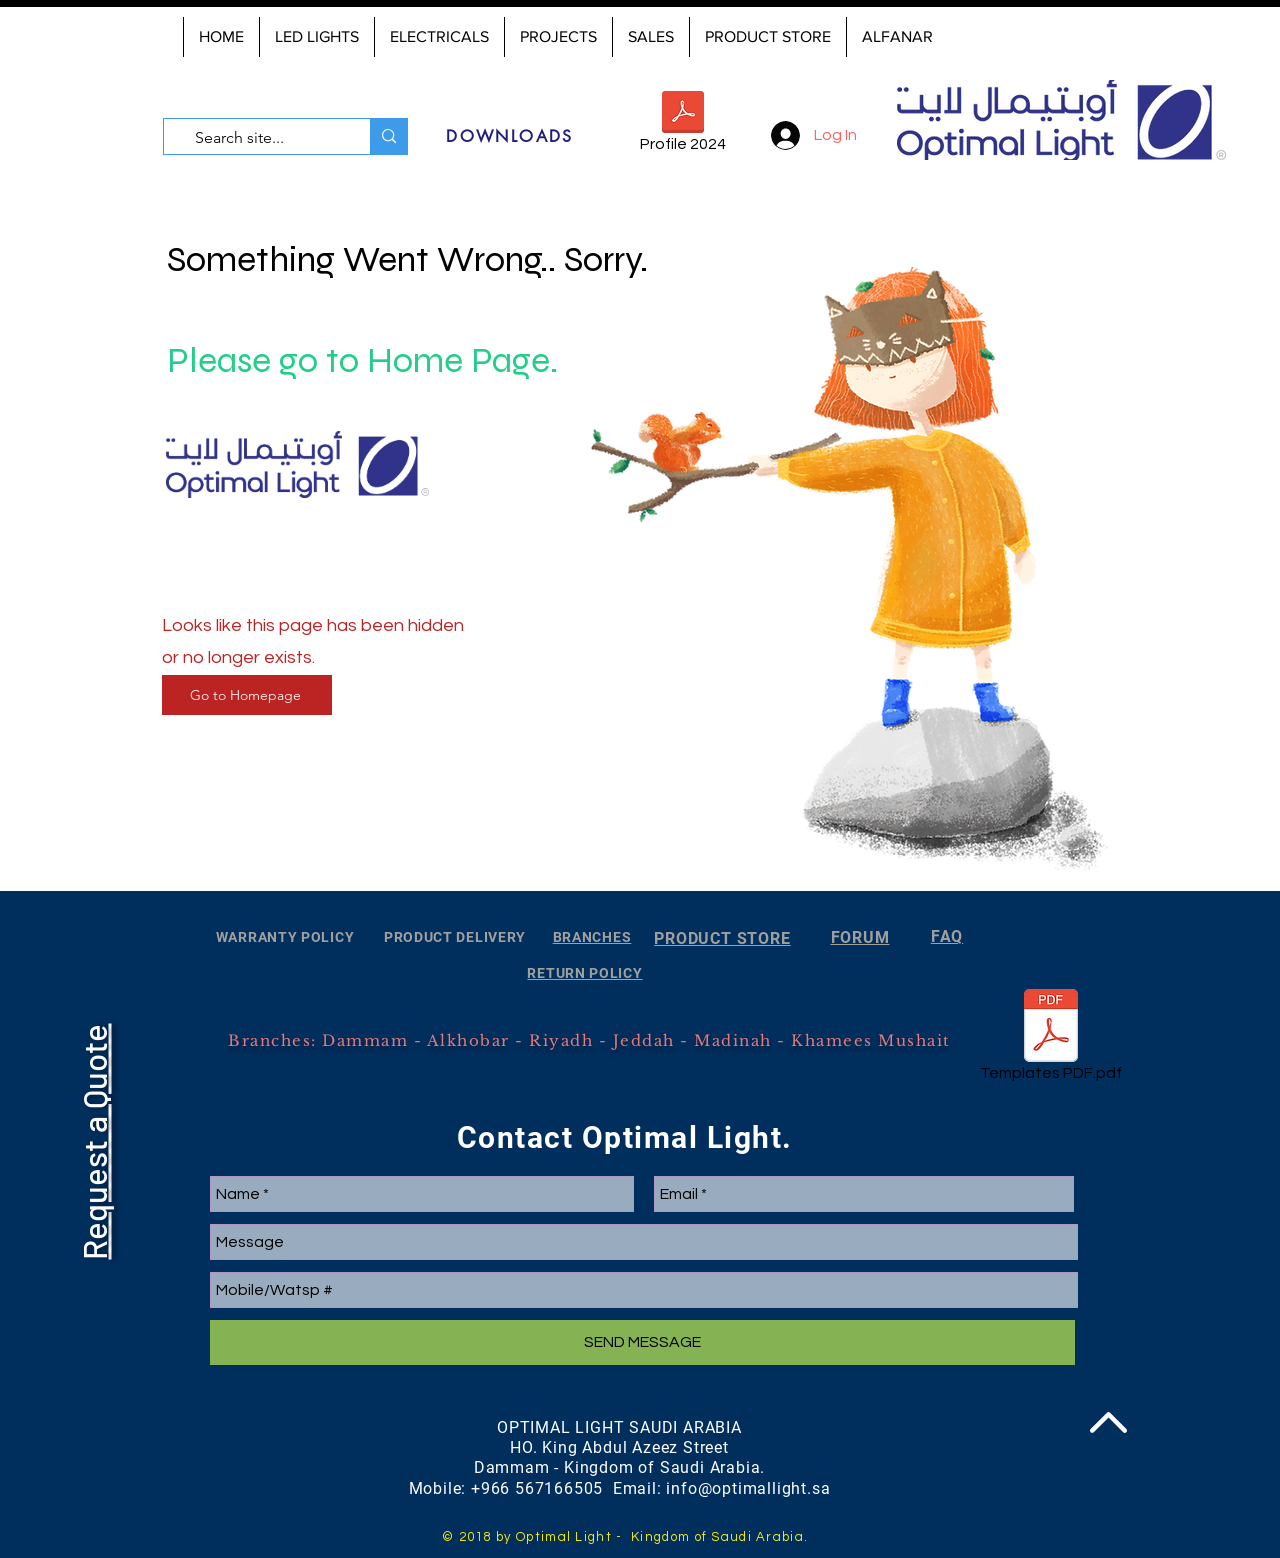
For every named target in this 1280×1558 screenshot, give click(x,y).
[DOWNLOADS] (510, 136)
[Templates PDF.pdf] (1051, 1039)
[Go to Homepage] (247, 695)
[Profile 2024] (682, 125)
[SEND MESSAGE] (642, 1342)
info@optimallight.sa (748, 1488)
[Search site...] (261, 138)
